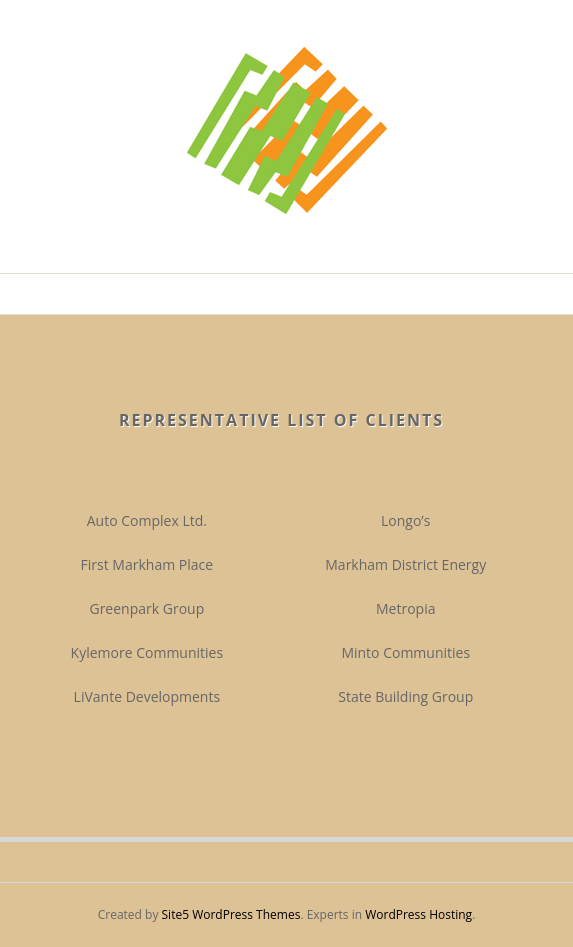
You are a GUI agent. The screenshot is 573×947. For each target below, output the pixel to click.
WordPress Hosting (418, 914)
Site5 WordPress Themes (231, 914)
